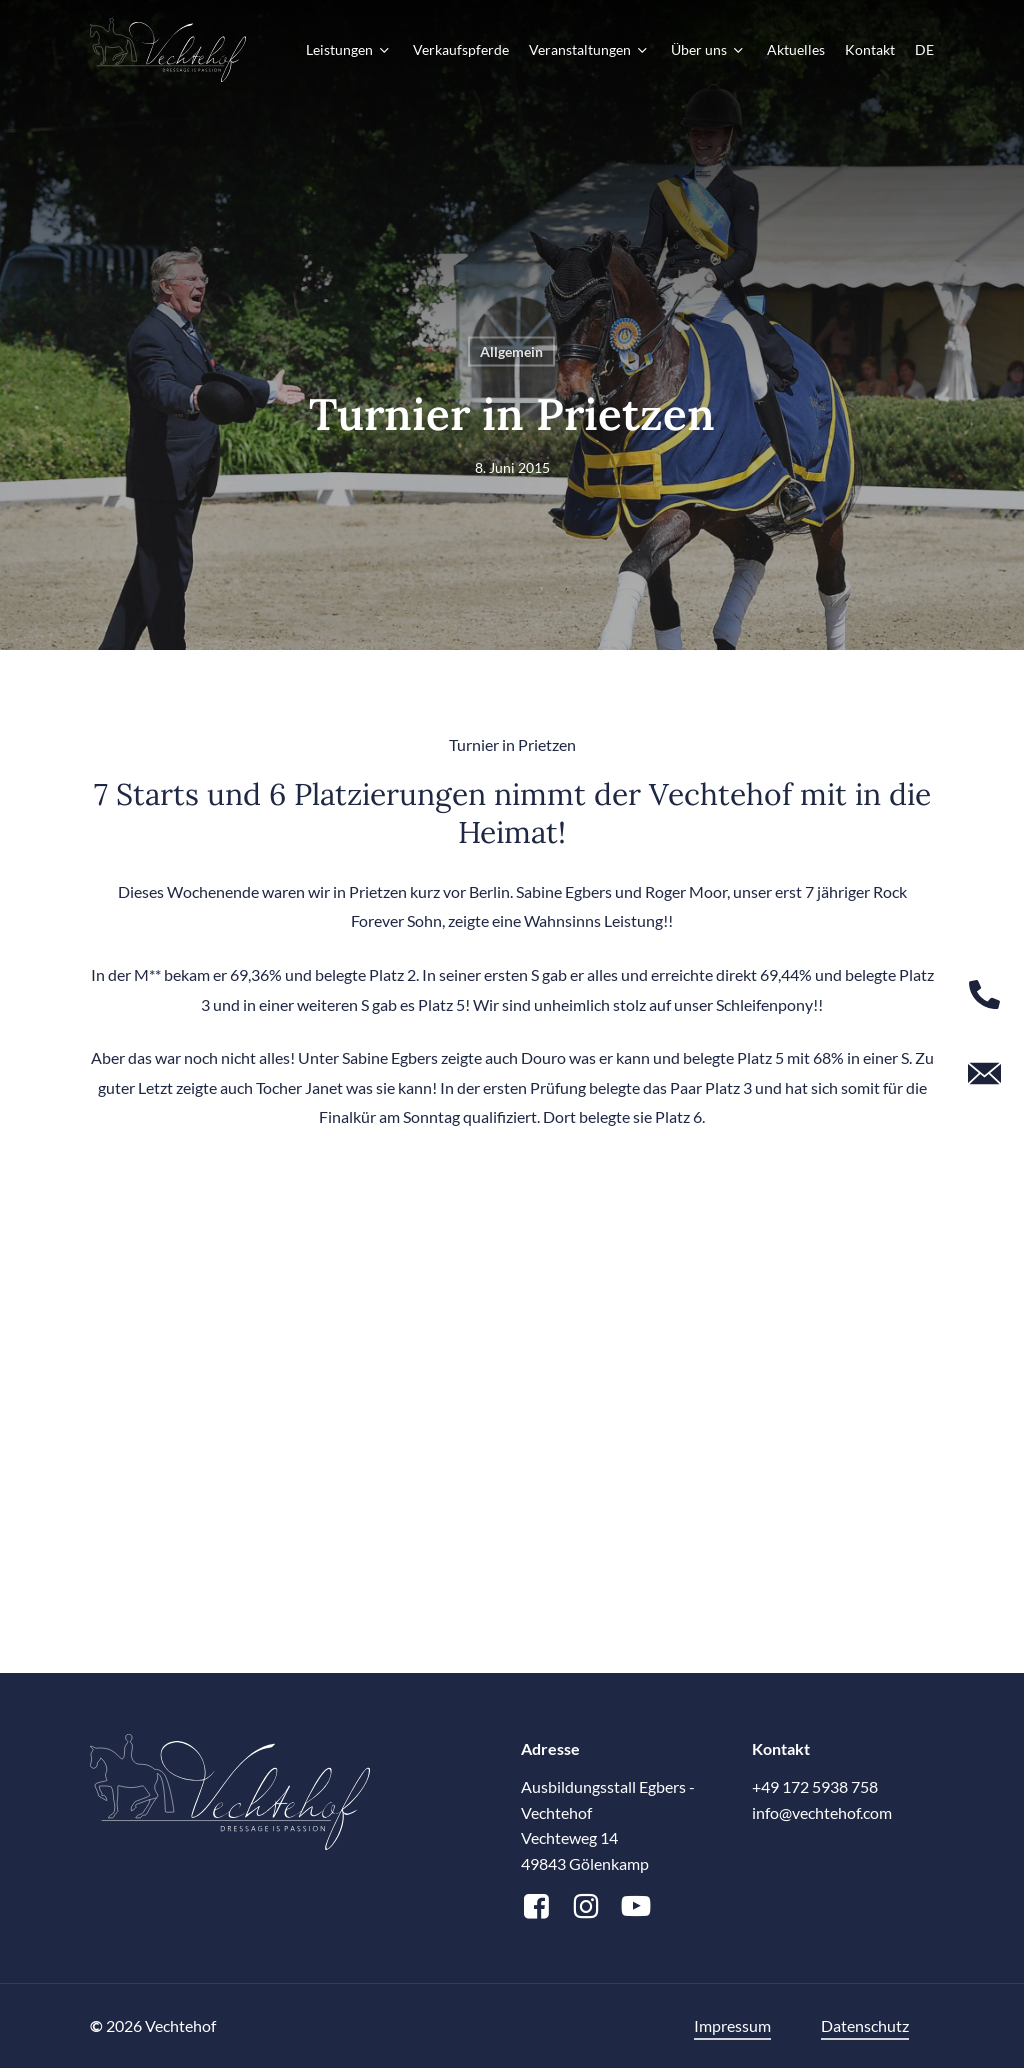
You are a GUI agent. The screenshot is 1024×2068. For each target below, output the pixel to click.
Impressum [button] (732, 2025)
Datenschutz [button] (865, 2025)
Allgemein (511, 351)
